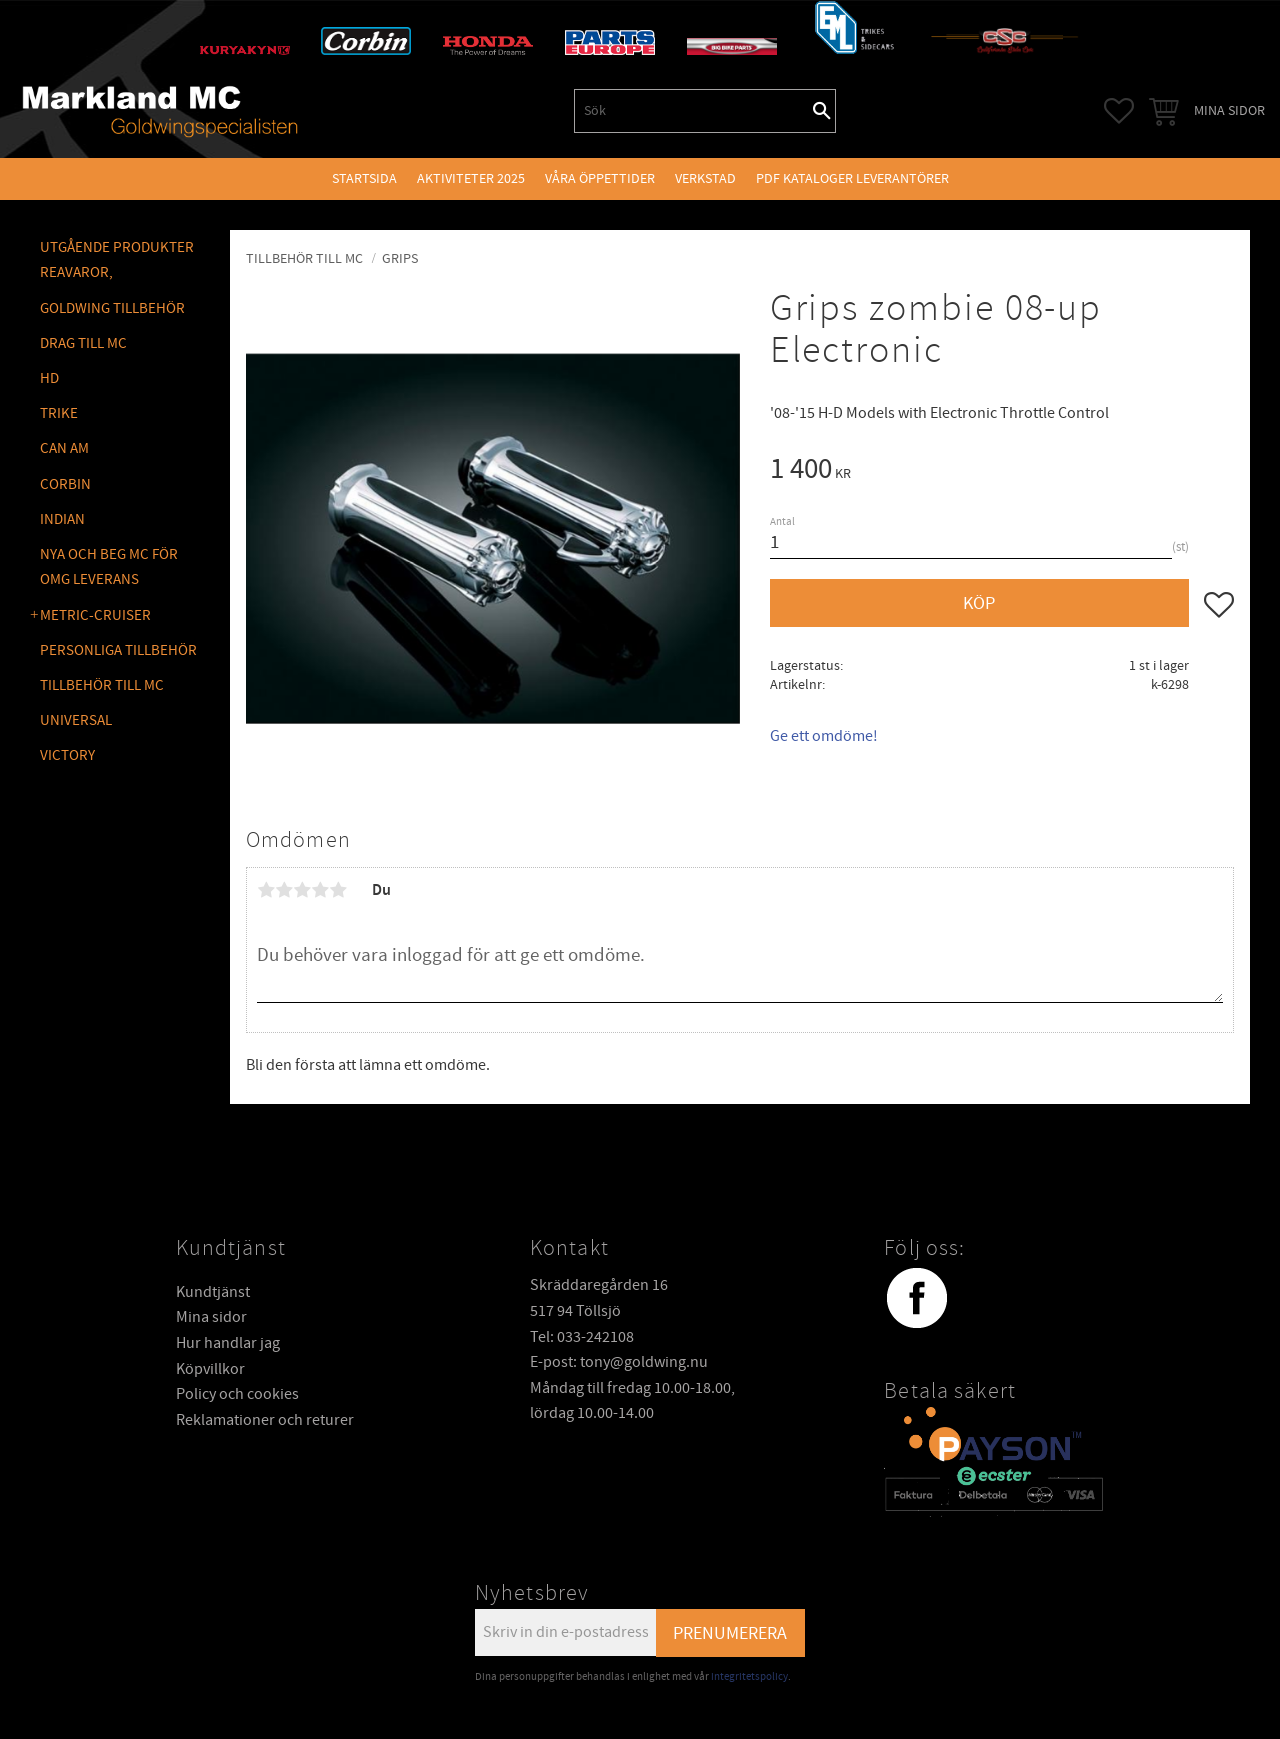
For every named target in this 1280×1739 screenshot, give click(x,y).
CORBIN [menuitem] (65, 484)
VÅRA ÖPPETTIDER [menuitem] (600, 178)
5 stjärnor (338, 890)
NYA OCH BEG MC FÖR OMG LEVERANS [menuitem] (109, 567)
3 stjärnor (302, 890)
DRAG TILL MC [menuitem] (83, 343)
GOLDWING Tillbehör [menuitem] (112, 308)
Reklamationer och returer (265, 1420)
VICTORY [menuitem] (67, 755)
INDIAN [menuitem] (62, 519)
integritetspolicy (749, 1676)
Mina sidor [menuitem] (1229, 110)
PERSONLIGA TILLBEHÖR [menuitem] (118, 650)
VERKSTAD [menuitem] (705, 178)
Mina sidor (211, 1317)
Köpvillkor (210, 1369)
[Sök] (822, 111)
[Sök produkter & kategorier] (692, 111)
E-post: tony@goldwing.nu (619, 1362)
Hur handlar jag (228, 1343)
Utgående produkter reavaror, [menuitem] (117, 260)
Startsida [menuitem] (364, 178)
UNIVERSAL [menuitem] (76, 720)
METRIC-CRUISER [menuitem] (95, 615)
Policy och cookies (237, 1394)
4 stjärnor (320, 890)
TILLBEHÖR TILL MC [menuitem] (102, 685)
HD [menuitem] (49, 378)
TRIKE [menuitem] (59, 413)
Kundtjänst (213, 1292)
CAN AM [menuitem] (64, 448)
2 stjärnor (284, 890)
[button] (1119, 111)
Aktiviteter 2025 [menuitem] (471, 178)
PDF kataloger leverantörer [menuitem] (852, 178)
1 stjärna (266, 890)
